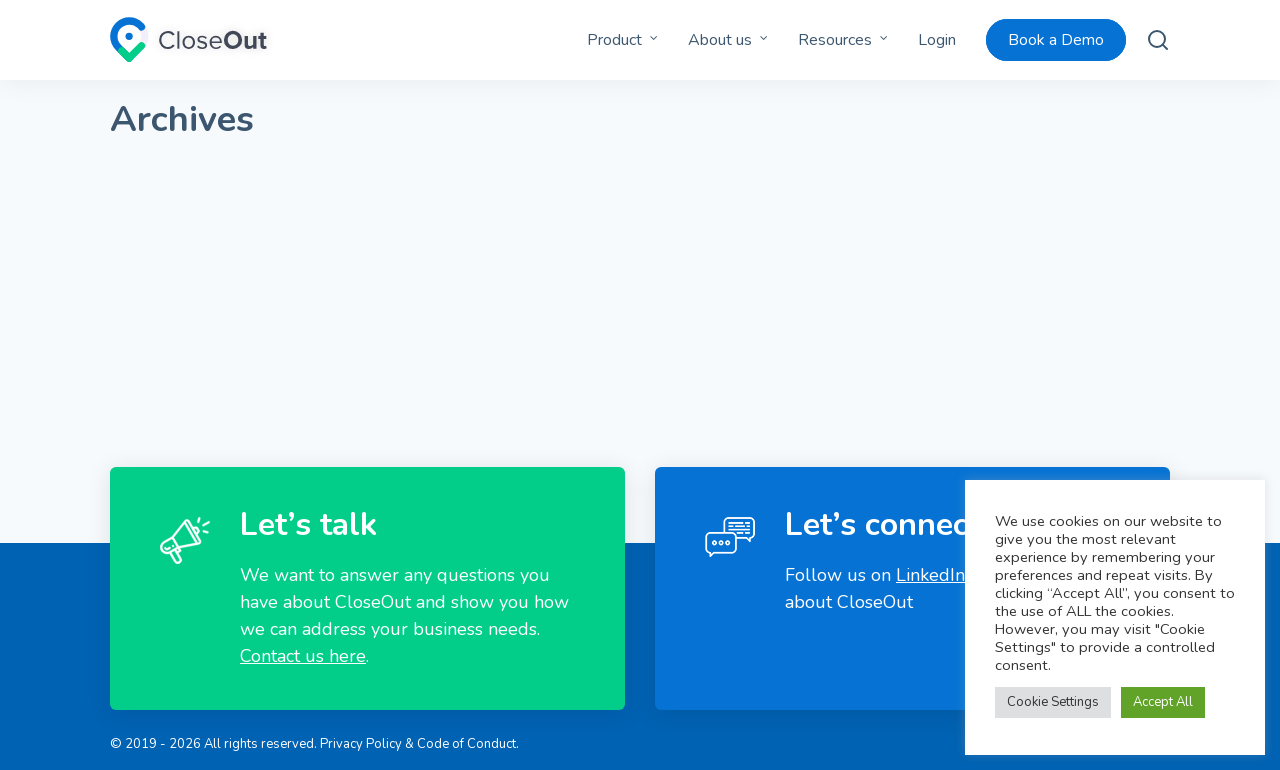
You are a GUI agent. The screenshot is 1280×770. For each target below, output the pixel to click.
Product (614, 40)
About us (720, 40)
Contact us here (303, 656)
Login (937, 40)
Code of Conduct (466, 744)
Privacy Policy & (367, 744)
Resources (835, 40)
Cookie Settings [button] (1053, 702)
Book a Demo (1056, 40)
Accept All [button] (1163, 702)
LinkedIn (930, 575)
